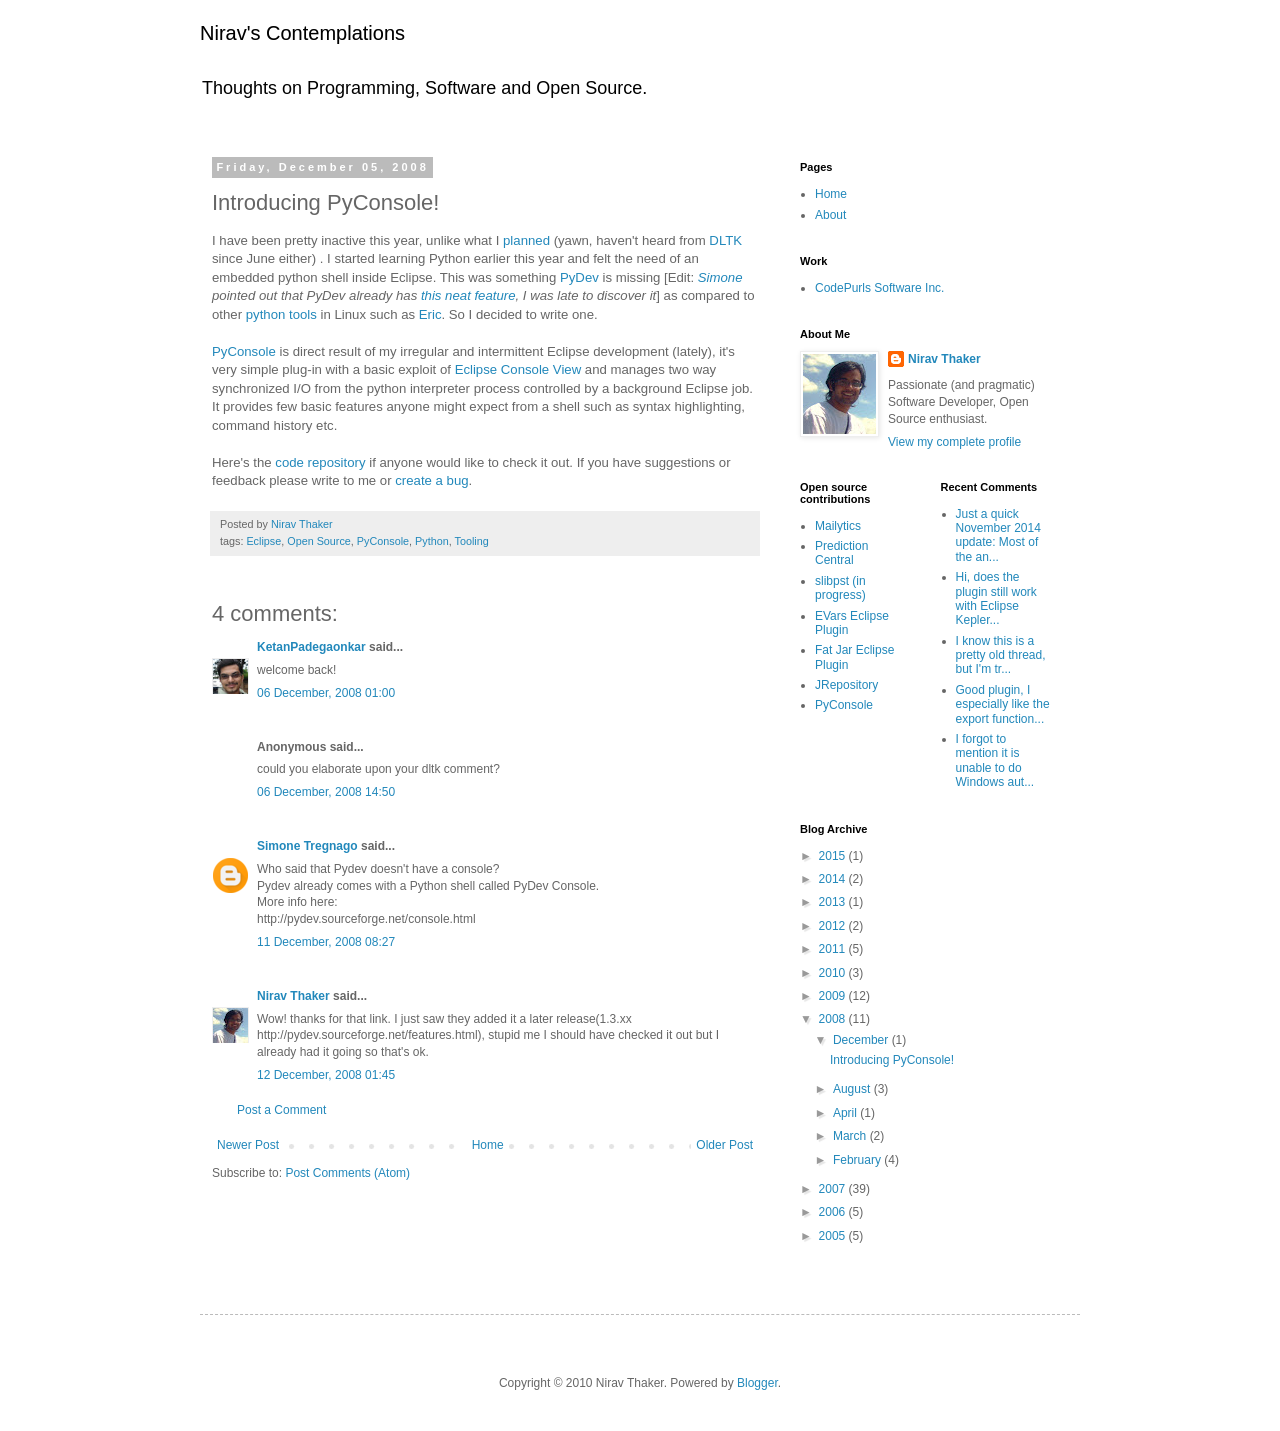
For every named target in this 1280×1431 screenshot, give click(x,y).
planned (526, 240)
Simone (720, 277)
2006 (834, 1212)
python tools (281, 314)
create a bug (431, 480)
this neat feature (468, 295)
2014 (834, 879)
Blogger (757, 1383)
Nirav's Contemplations (302, 33)
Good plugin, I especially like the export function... (1003, 704)
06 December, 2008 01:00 (326, 693)
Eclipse (263, 541)
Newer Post (248, 1145)
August (853, 1089)
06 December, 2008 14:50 (326, 792)
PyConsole (244, 351)
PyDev (579, 277)
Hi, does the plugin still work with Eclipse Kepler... (996, 598)
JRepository (846, 685)
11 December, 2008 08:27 (326, 942)
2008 (834, 1019)
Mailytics (838, 526)
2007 (834, 1189)
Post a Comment (281, 1110)
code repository (320, 462)
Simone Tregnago (307, 846)
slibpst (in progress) (840, 588)
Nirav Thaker (293, 996)
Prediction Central (841, 553)
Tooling (472, 541)
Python (432, 541)
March (851, 1136)
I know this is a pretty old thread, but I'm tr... (1001, 655)
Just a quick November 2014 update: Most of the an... (998, 535)
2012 (834, 926)
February (858, 1160)
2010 (834, 973)
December (862, 1040)
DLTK (725, 240)
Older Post (724, 1145)
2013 (834, 902)
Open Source (319, 541)
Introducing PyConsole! (892, 1060)
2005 (834, 1236)
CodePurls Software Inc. (879, 288)
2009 (834, 996)
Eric (430, 314)
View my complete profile (954, 442)
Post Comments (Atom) (347, 1173)
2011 (834, 949)
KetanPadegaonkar (311, 647)
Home (488, 1145)
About (830, 215)
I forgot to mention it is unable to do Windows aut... (995, 760)
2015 (834, 856)
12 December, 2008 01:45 (326, 1075)
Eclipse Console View (518, 369)
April (846, 1113)
